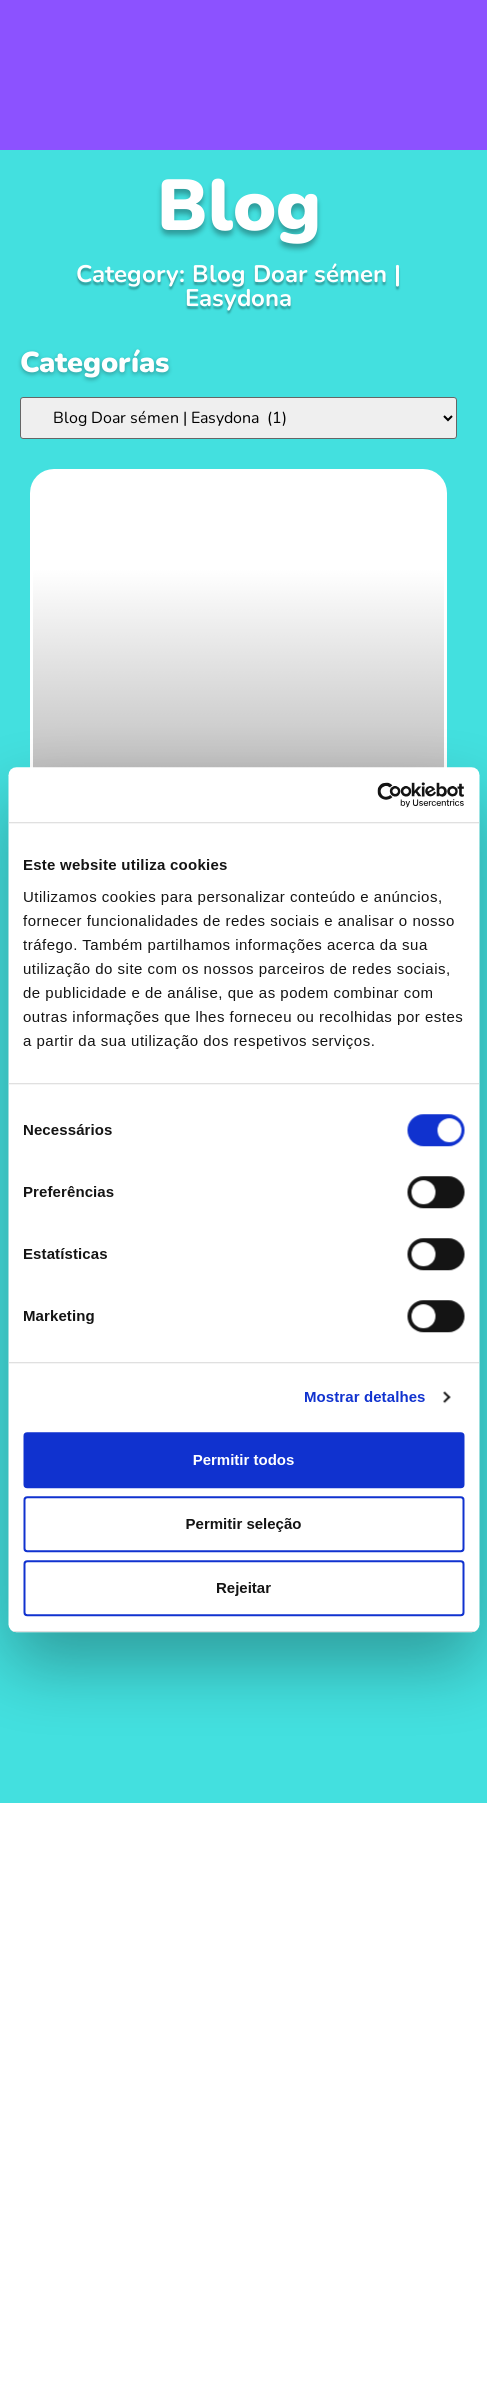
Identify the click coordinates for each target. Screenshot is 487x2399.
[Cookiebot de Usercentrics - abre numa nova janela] (376, 795)
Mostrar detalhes (365, 1396)
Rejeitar (243, 1587)
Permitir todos (244, 1459)
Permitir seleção (244, 1523)
